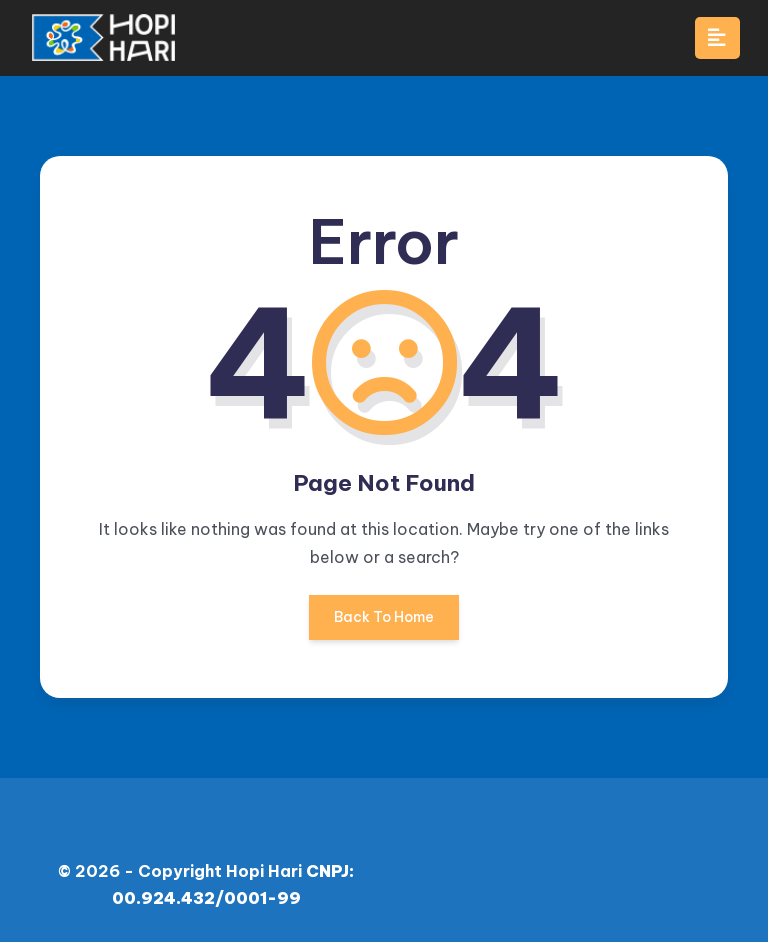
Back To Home (384, 624)
